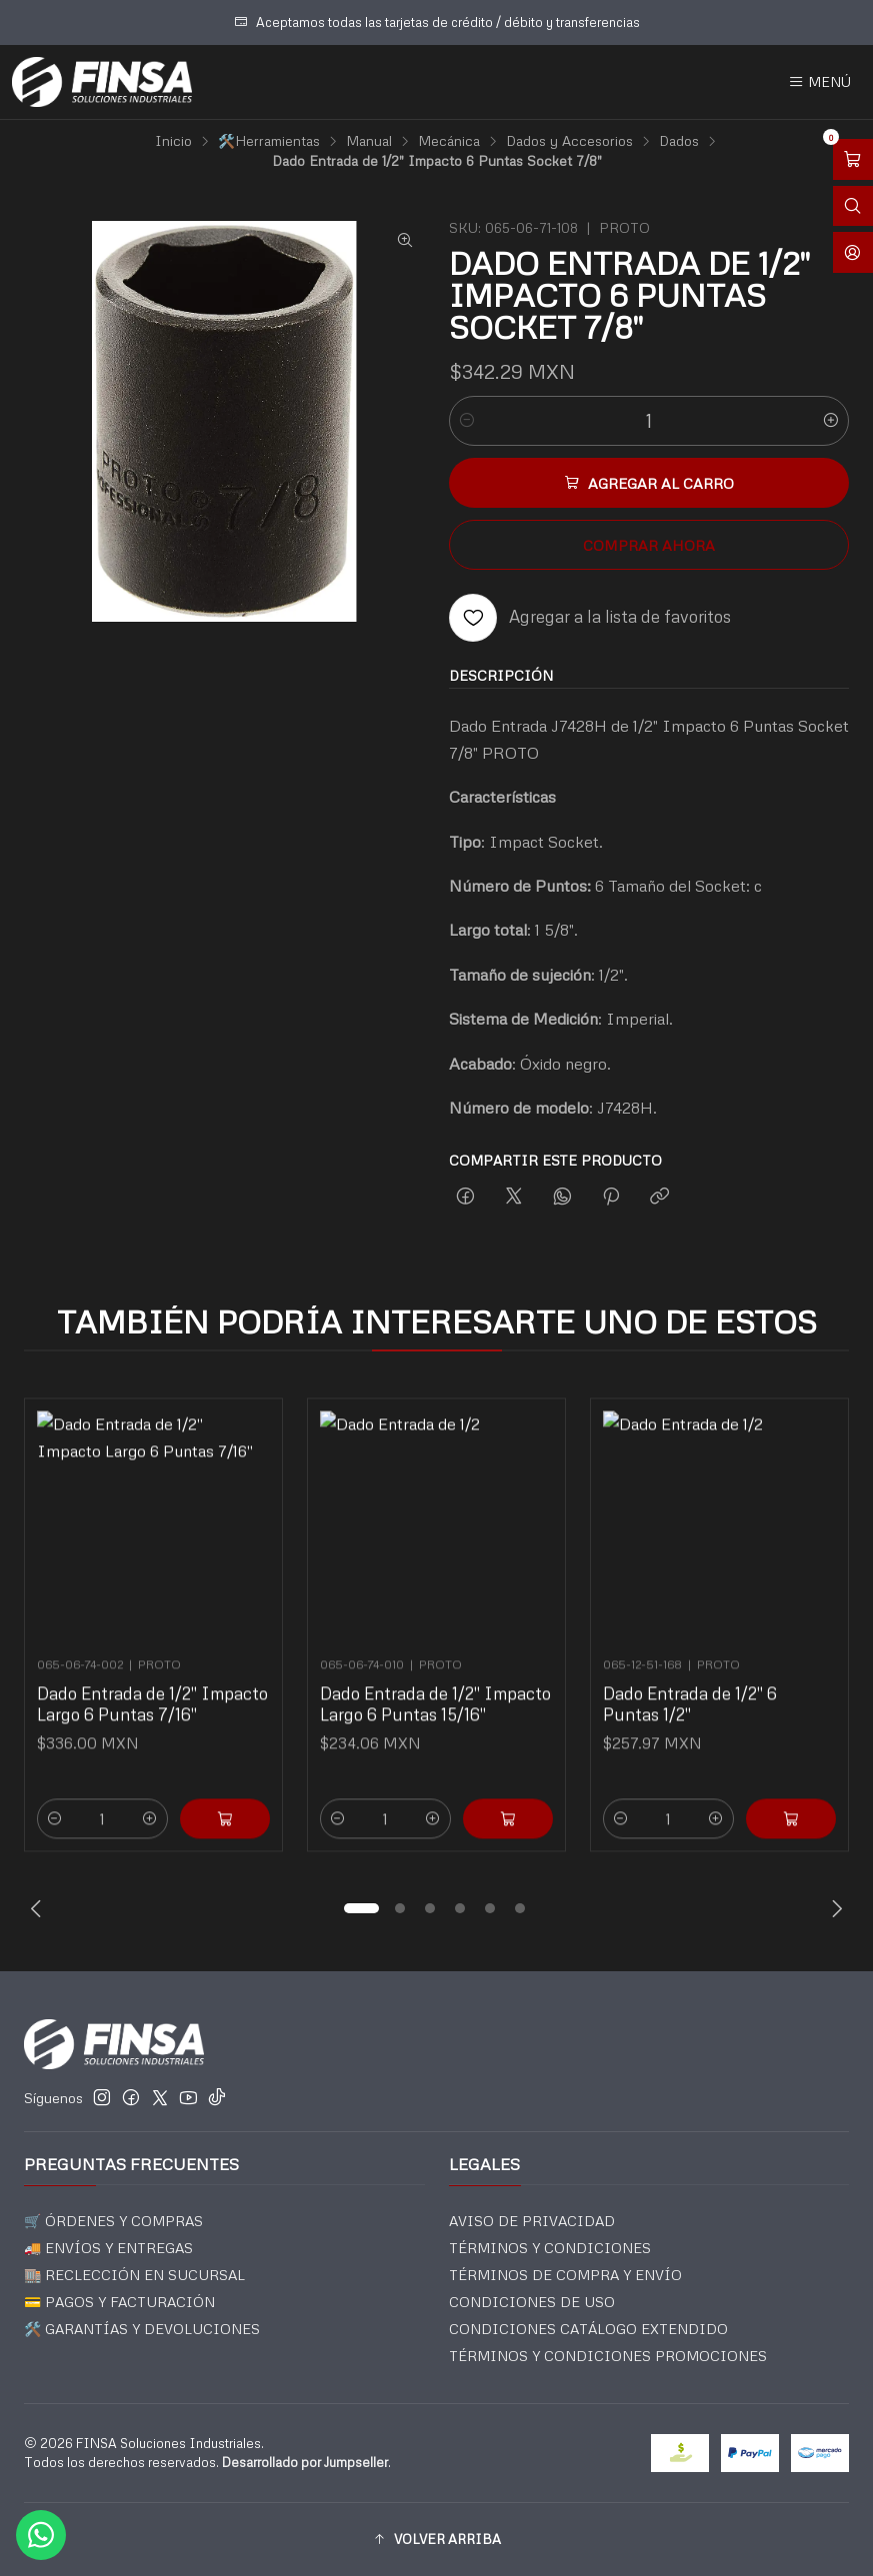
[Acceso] (853, 252)
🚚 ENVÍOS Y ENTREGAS (108, 2247)
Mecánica (449, 141)
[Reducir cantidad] (467, 421)
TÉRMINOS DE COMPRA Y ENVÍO (565, 2274)
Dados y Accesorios (569, 141)
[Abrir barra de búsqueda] (853, 206)
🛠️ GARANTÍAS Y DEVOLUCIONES (142, 2328)
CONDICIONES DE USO (532, 2301)
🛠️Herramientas (269, 141)
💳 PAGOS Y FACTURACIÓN (119, 2301)
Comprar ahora (649, 545)
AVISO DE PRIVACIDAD (532, 2220)
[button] (362, 1908)
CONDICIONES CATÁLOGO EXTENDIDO (588, 2328)
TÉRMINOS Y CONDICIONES (550, 2247)
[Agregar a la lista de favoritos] (590, 618)
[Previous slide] (39, 1908)
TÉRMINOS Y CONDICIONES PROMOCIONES (608, 2355)
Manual (369, 141)
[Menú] (819, 82)
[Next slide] (834, 1908)
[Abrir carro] (853, 159)
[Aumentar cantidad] (831, 421)
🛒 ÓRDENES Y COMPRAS (113, 2220)
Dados (679, 141)
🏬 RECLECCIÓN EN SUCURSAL (134, 2274)
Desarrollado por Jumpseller (305, 2462)
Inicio (173, 141)
